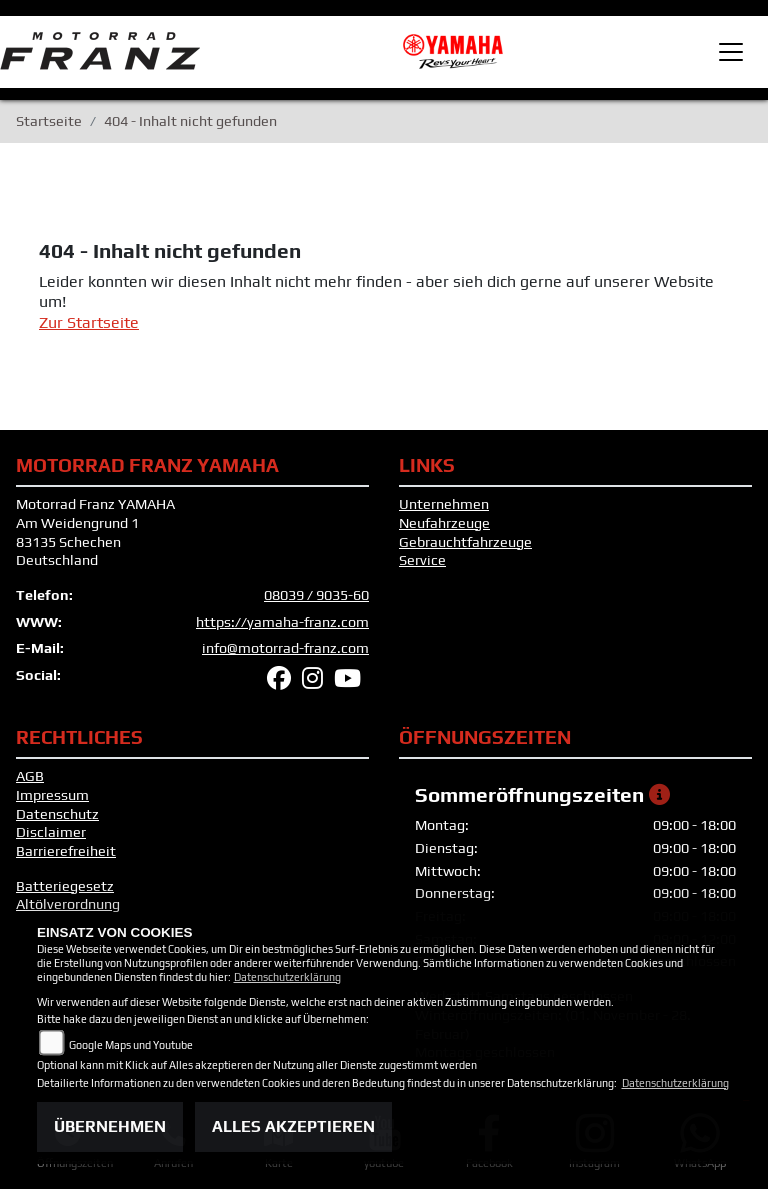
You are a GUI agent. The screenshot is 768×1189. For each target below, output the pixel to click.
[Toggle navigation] (731, 52)
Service (422, 560)
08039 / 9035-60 (316, 595)
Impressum (52, 795)
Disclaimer (51, 832)
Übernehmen (110, 1126)
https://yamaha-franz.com (282, 622)
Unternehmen (444, 504)
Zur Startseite (89, 322)
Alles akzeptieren (293, 1126)
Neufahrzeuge (444, 523)
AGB (30, 776)
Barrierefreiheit (66, 851)
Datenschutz (57, 814)
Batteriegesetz (65, 886)
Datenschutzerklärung (287, 977)
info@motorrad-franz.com (285, 648)
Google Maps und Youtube (131, 1045)
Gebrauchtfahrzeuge (465, 542)
